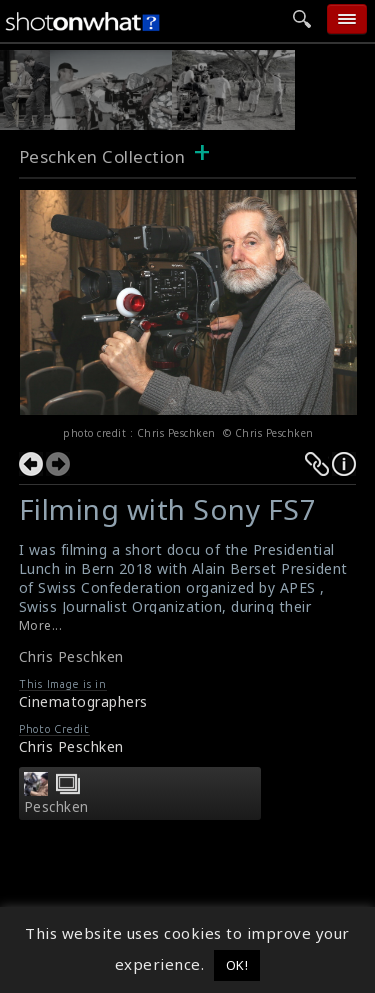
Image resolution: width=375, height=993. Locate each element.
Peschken (56, 807)
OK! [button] (237, 965)
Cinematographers (83, 701)
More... (41, 625)
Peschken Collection (102, 156)
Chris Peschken (71, 656)
